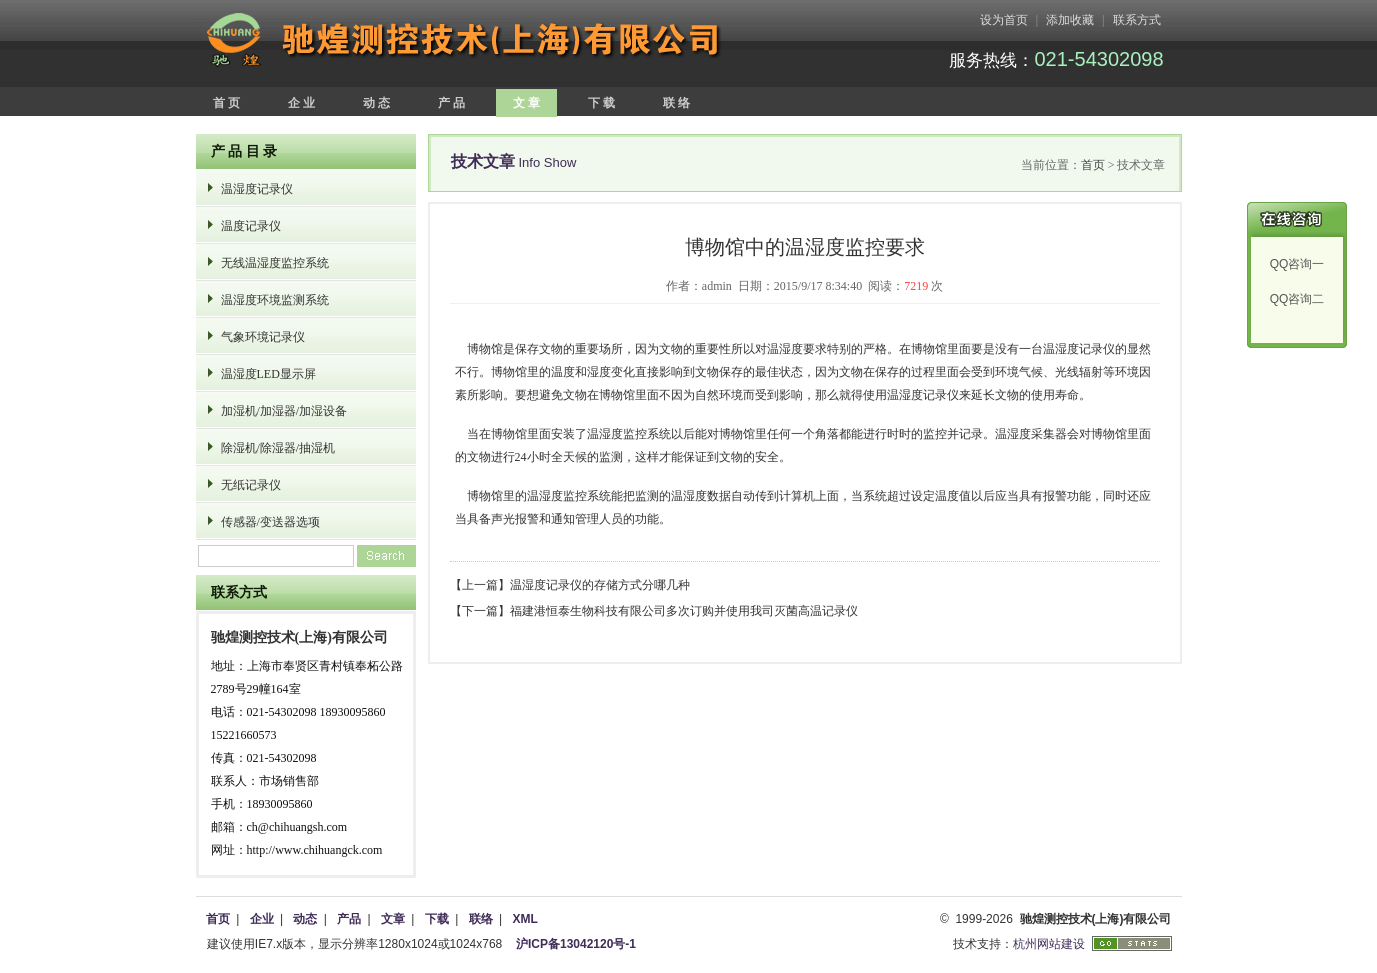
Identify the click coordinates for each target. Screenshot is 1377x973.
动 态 (376, 103)
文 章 (526, 103)
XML (524, 919)
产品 (349, 919)
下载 (437, 919)
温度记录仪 (251, 226)
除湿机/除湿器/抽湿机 (278, 448)
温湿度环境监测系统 (275, 300)
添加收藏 (1070, 20)
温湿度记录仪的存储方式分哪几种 (600, 585)
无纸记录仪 (251, 485)
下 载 (601, 103)
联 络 (676, 103)
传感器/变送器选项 (270, 522)
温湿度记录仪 (257, 189)
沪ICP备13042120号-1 (576, 944)
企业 (262, 919)
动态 (305, 919)
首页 (1093, 165)
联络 (481, 919)
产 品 (451, 103)
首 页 (226, 103)
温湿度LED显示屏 (268, 374)
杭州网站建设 (1049, 944)
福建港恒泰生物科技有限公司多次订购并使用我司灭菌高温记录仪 (684, 611)
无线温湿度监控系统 (275, 263)
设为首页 (1004, 20)
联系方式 (1137, 20)
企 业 (301, 103)
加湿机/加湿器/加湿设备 (284, 411)
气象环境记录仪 (263, 337)
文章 (393, 919)
